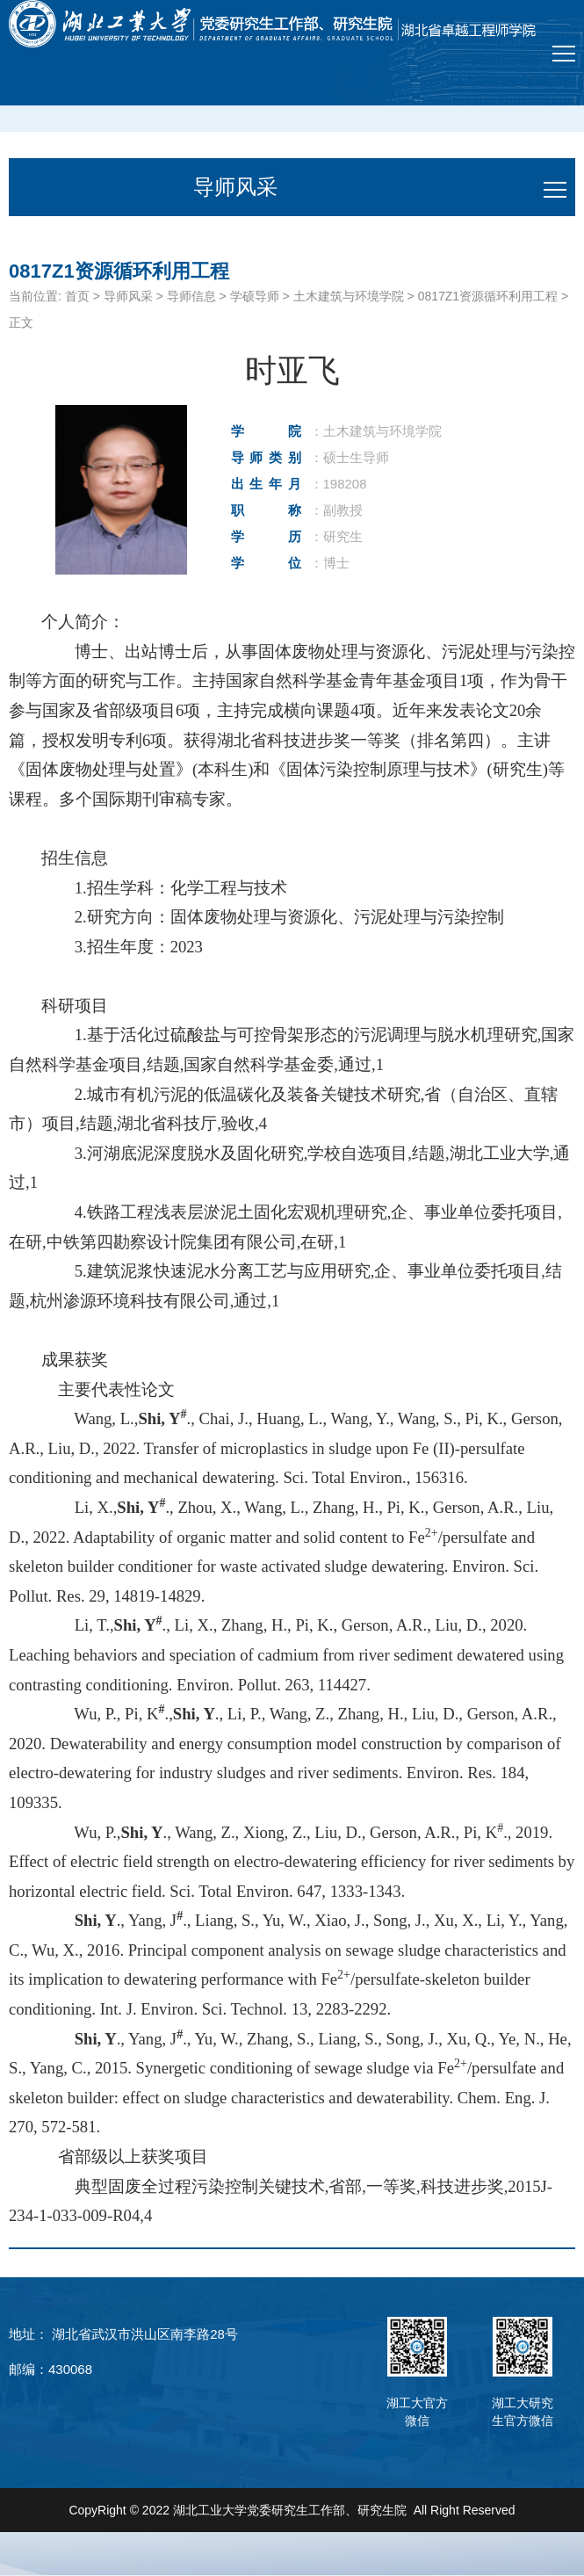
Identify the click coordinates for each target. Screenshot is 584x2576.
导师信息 (191, 296)
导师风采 (128, 296)
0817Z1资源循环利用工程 (488, 296)
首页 (77, 296)
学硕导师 (254, 296)
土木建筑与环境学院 (348, 296)
